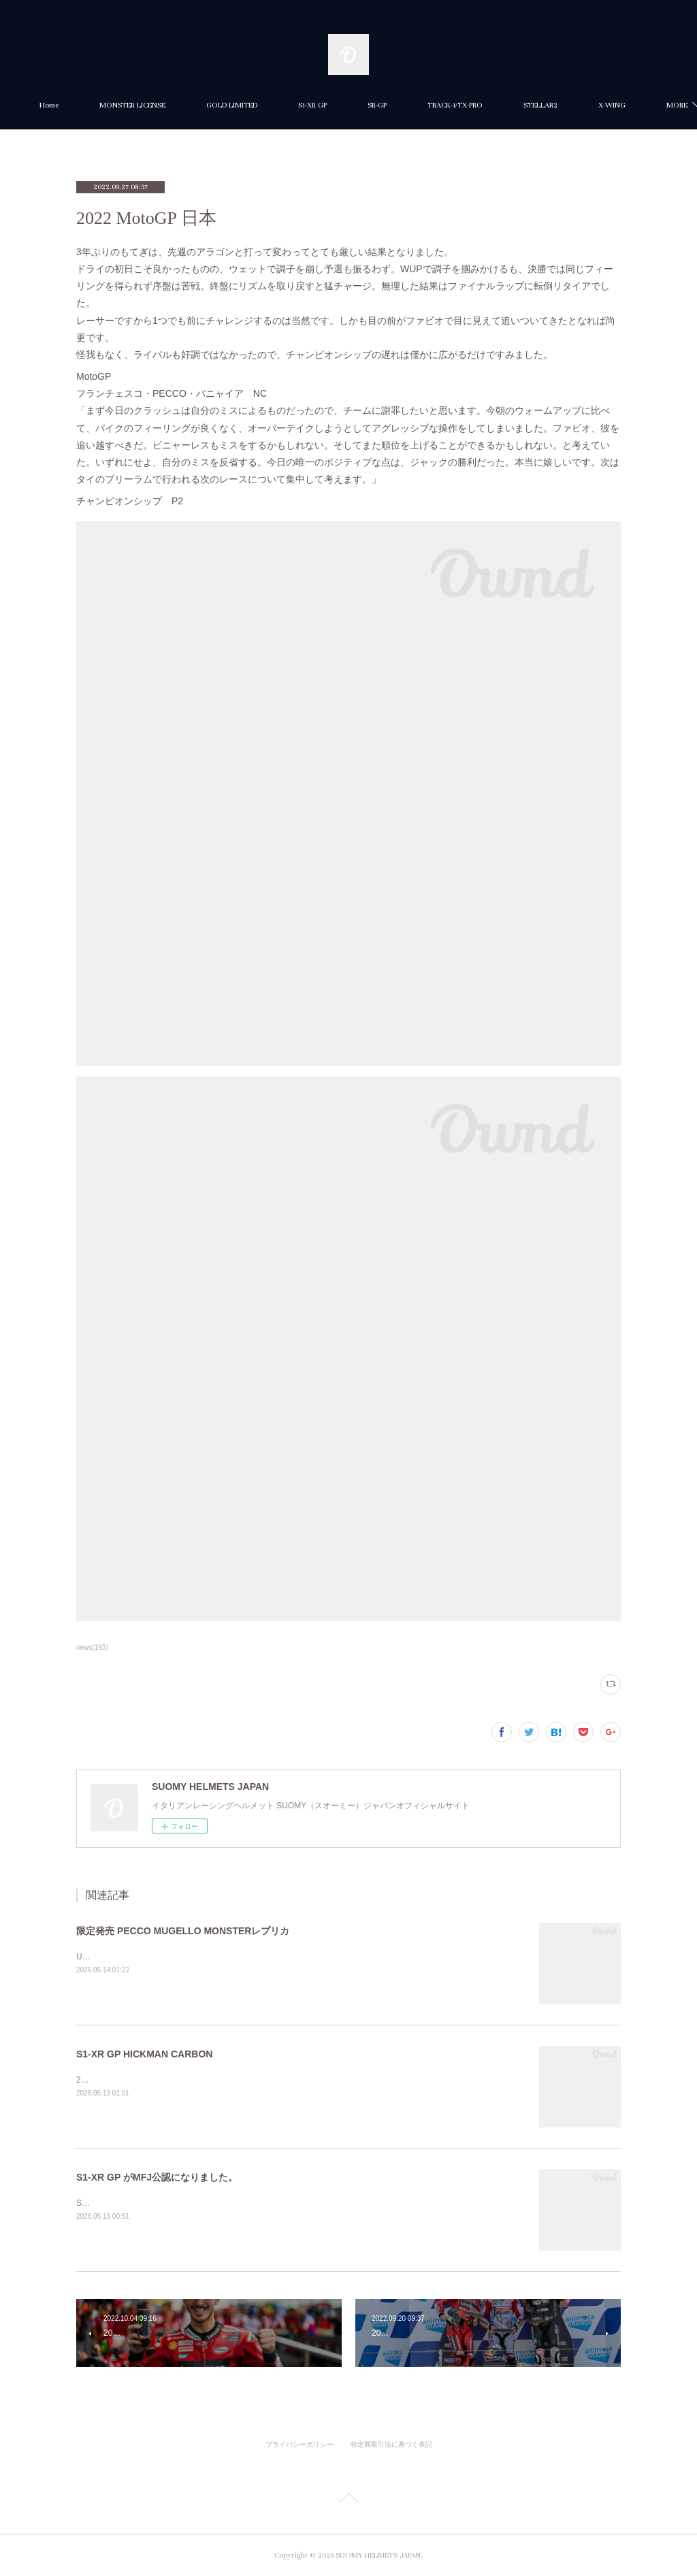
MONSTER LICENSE (183, 105)
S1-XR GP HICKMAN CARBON (144, 2054)
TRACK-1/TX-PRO (505, 105)
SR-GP (427, 105)
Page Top (348, 2500)
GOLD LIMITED (282, 105)
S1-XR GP (362, 105)
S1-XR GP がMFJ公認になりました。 (157, 2177)
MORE (584, 105)
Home (99, 105)
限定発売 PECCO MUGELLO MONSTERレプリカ (182, 1930)
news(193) (92, 1647)
